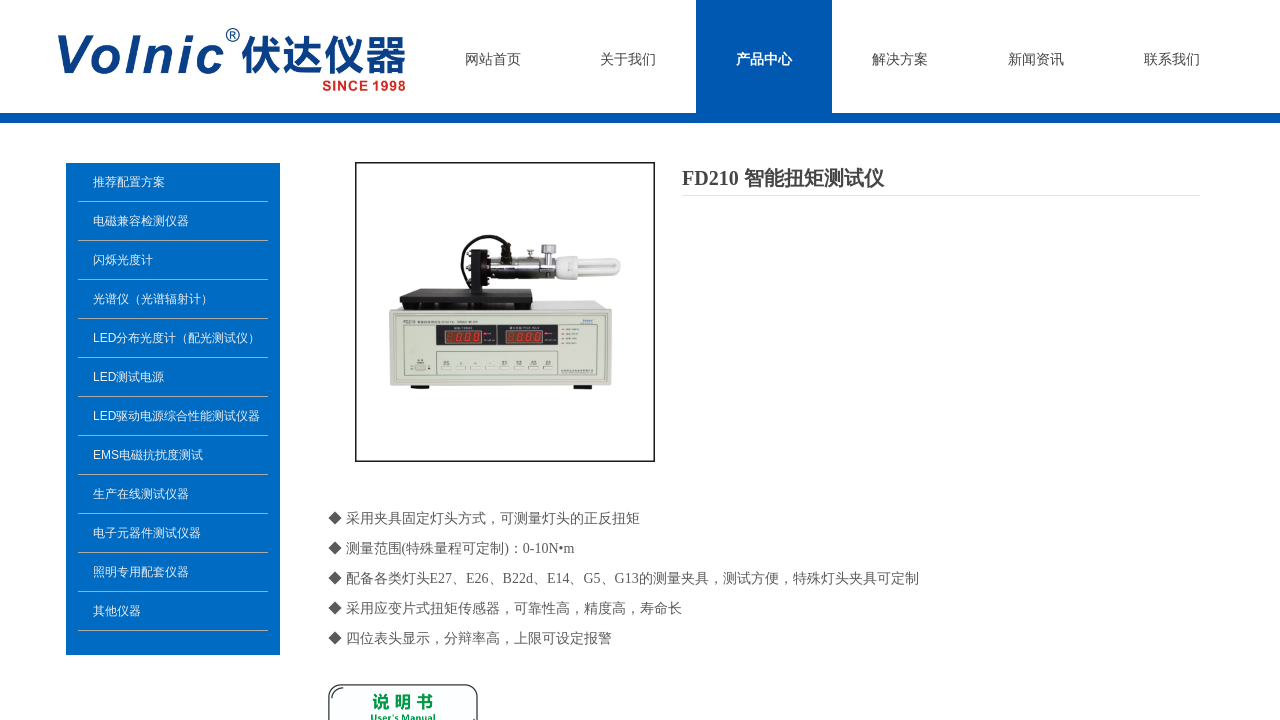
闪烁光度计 (123, 260)
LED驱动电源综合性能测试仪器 (176, 416)
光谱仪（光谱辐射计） (153, 299)
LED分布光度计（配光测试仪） (176, 338)
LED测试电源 (128, 377)
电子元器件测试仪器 (147, 533)
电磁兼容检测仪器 (141, 221)
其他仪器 (117, 611)
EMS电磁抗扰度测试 (148, 455)
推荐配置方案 (129, 182)
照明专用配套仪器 (141, 572)
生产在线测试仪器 (141, 494)
